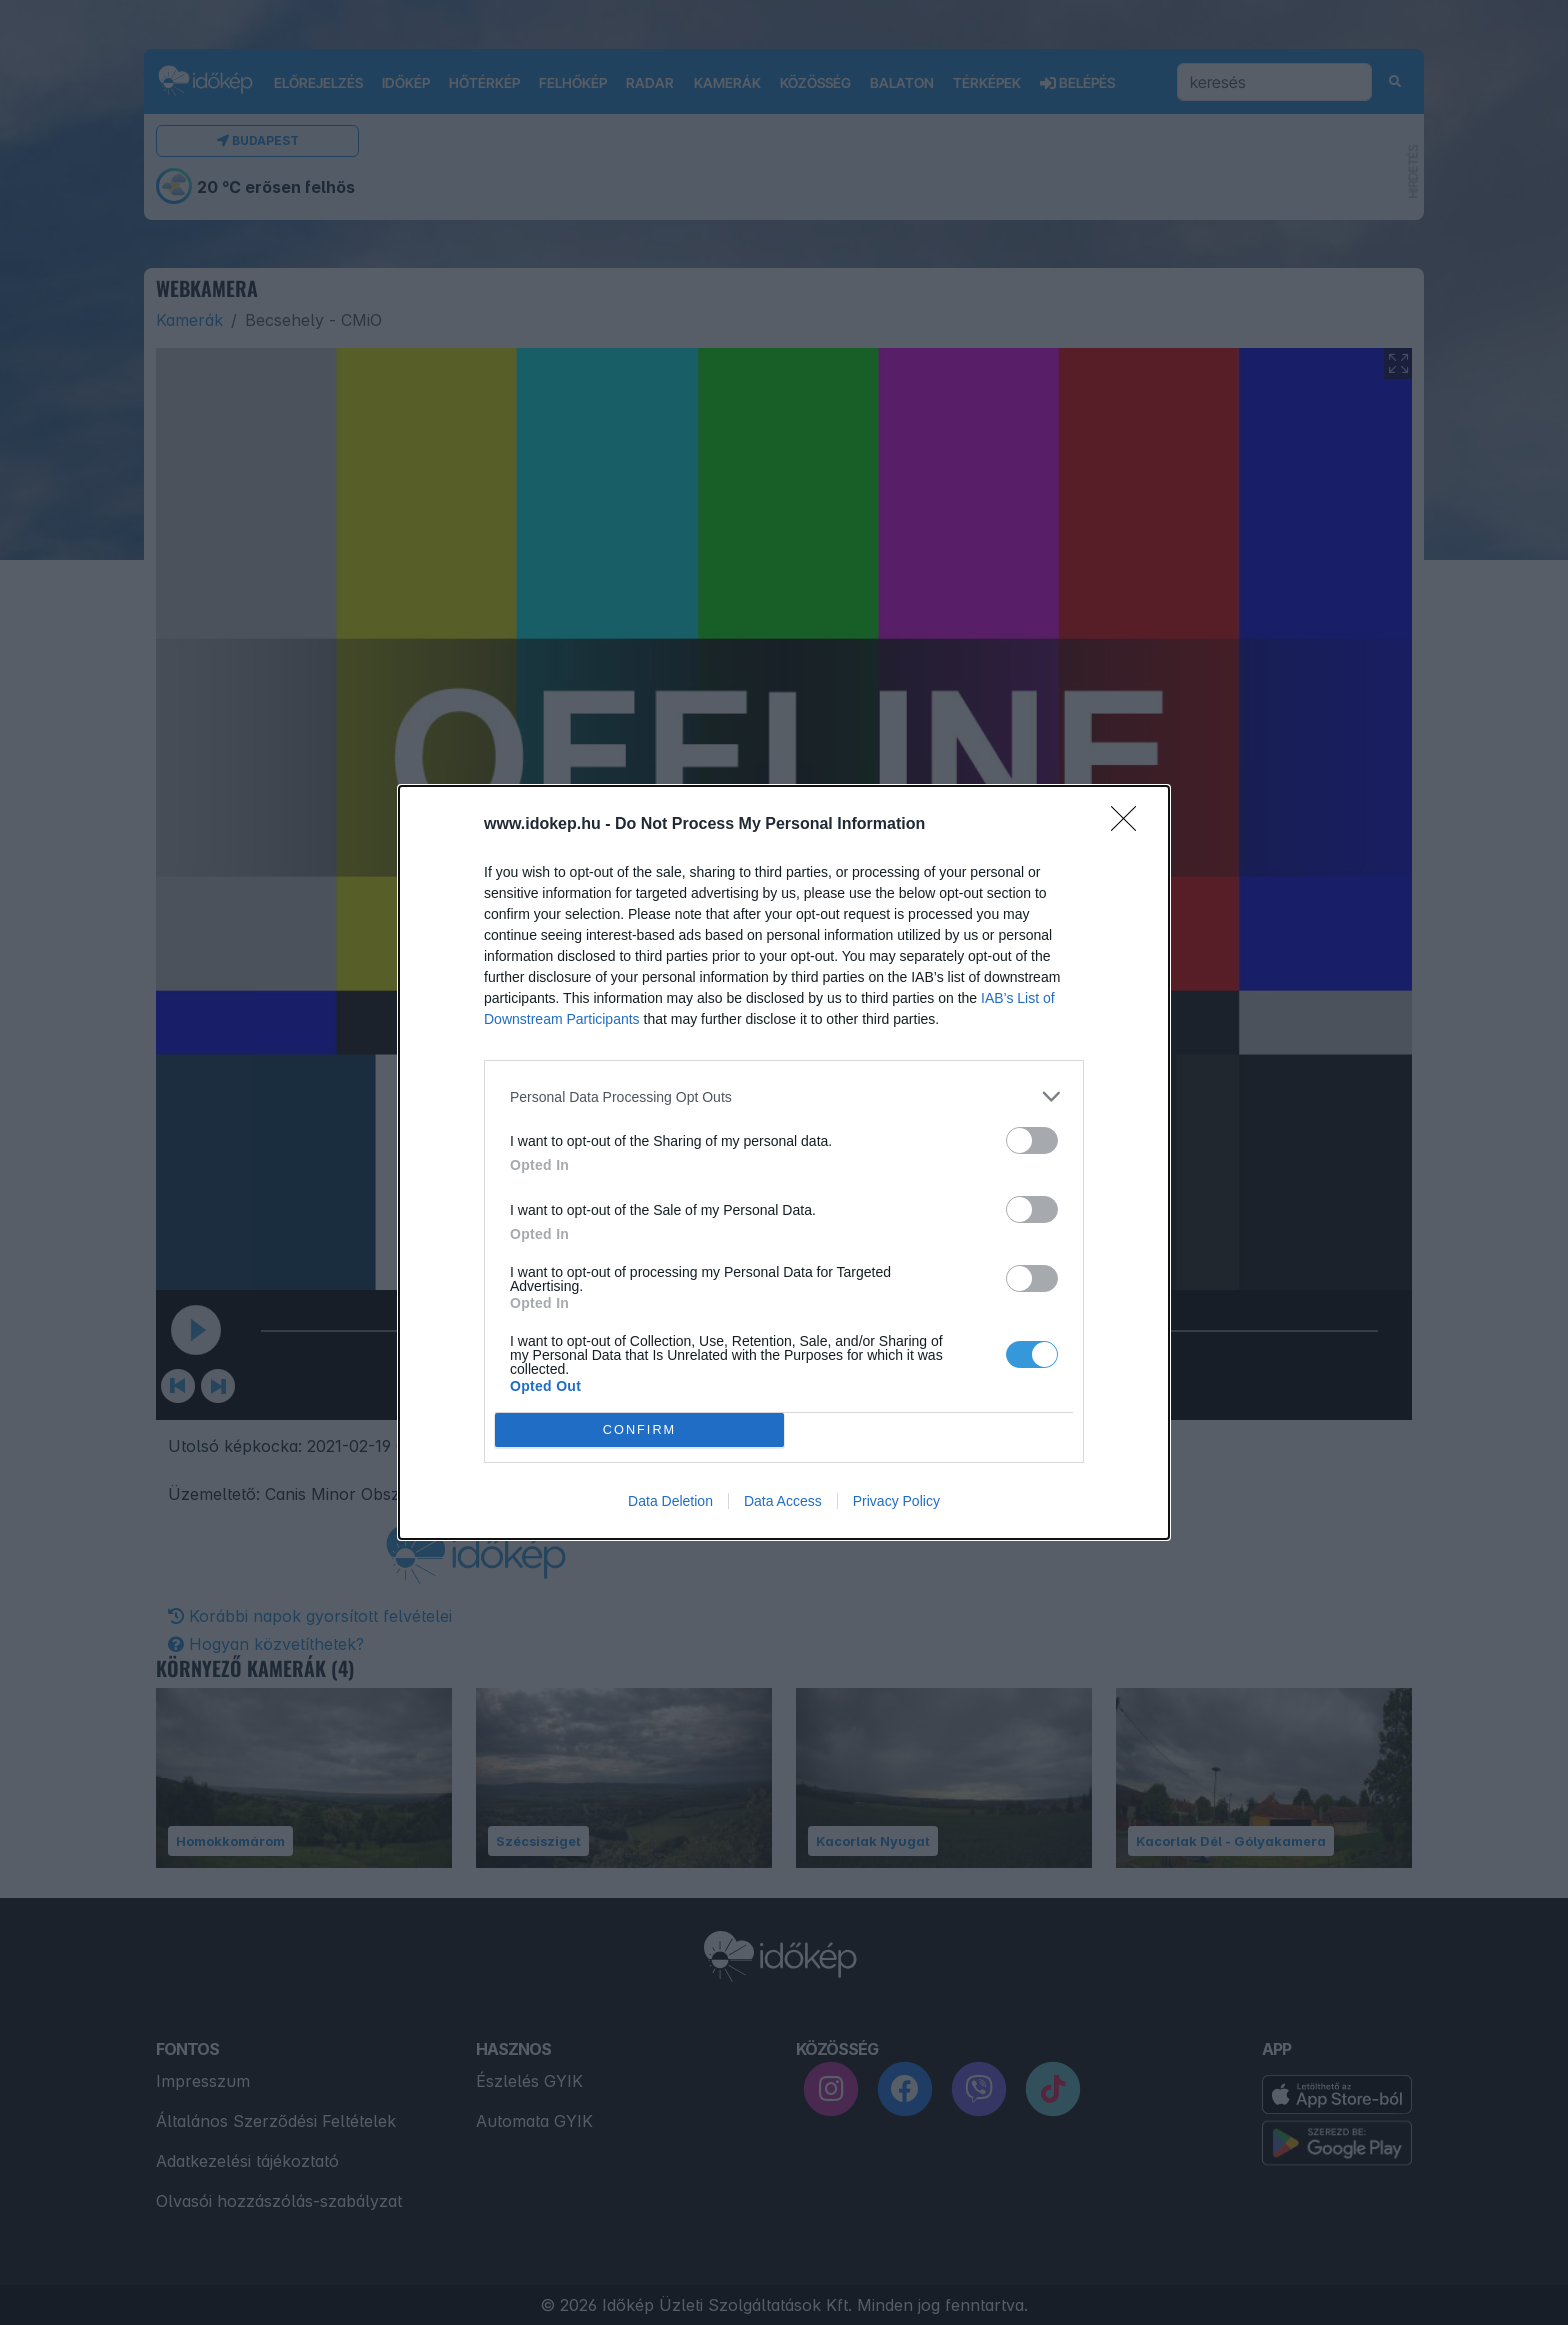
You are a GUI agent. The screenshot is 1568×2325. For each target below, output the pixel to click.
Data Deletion (670, 1501)
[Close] (1130, 825)
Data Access (783, 1501)
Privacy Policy (896, 1501)
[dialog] (784, 1162)
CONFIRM (639, 1430)
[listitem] (784, 1096)
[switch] (1032, 1140)
